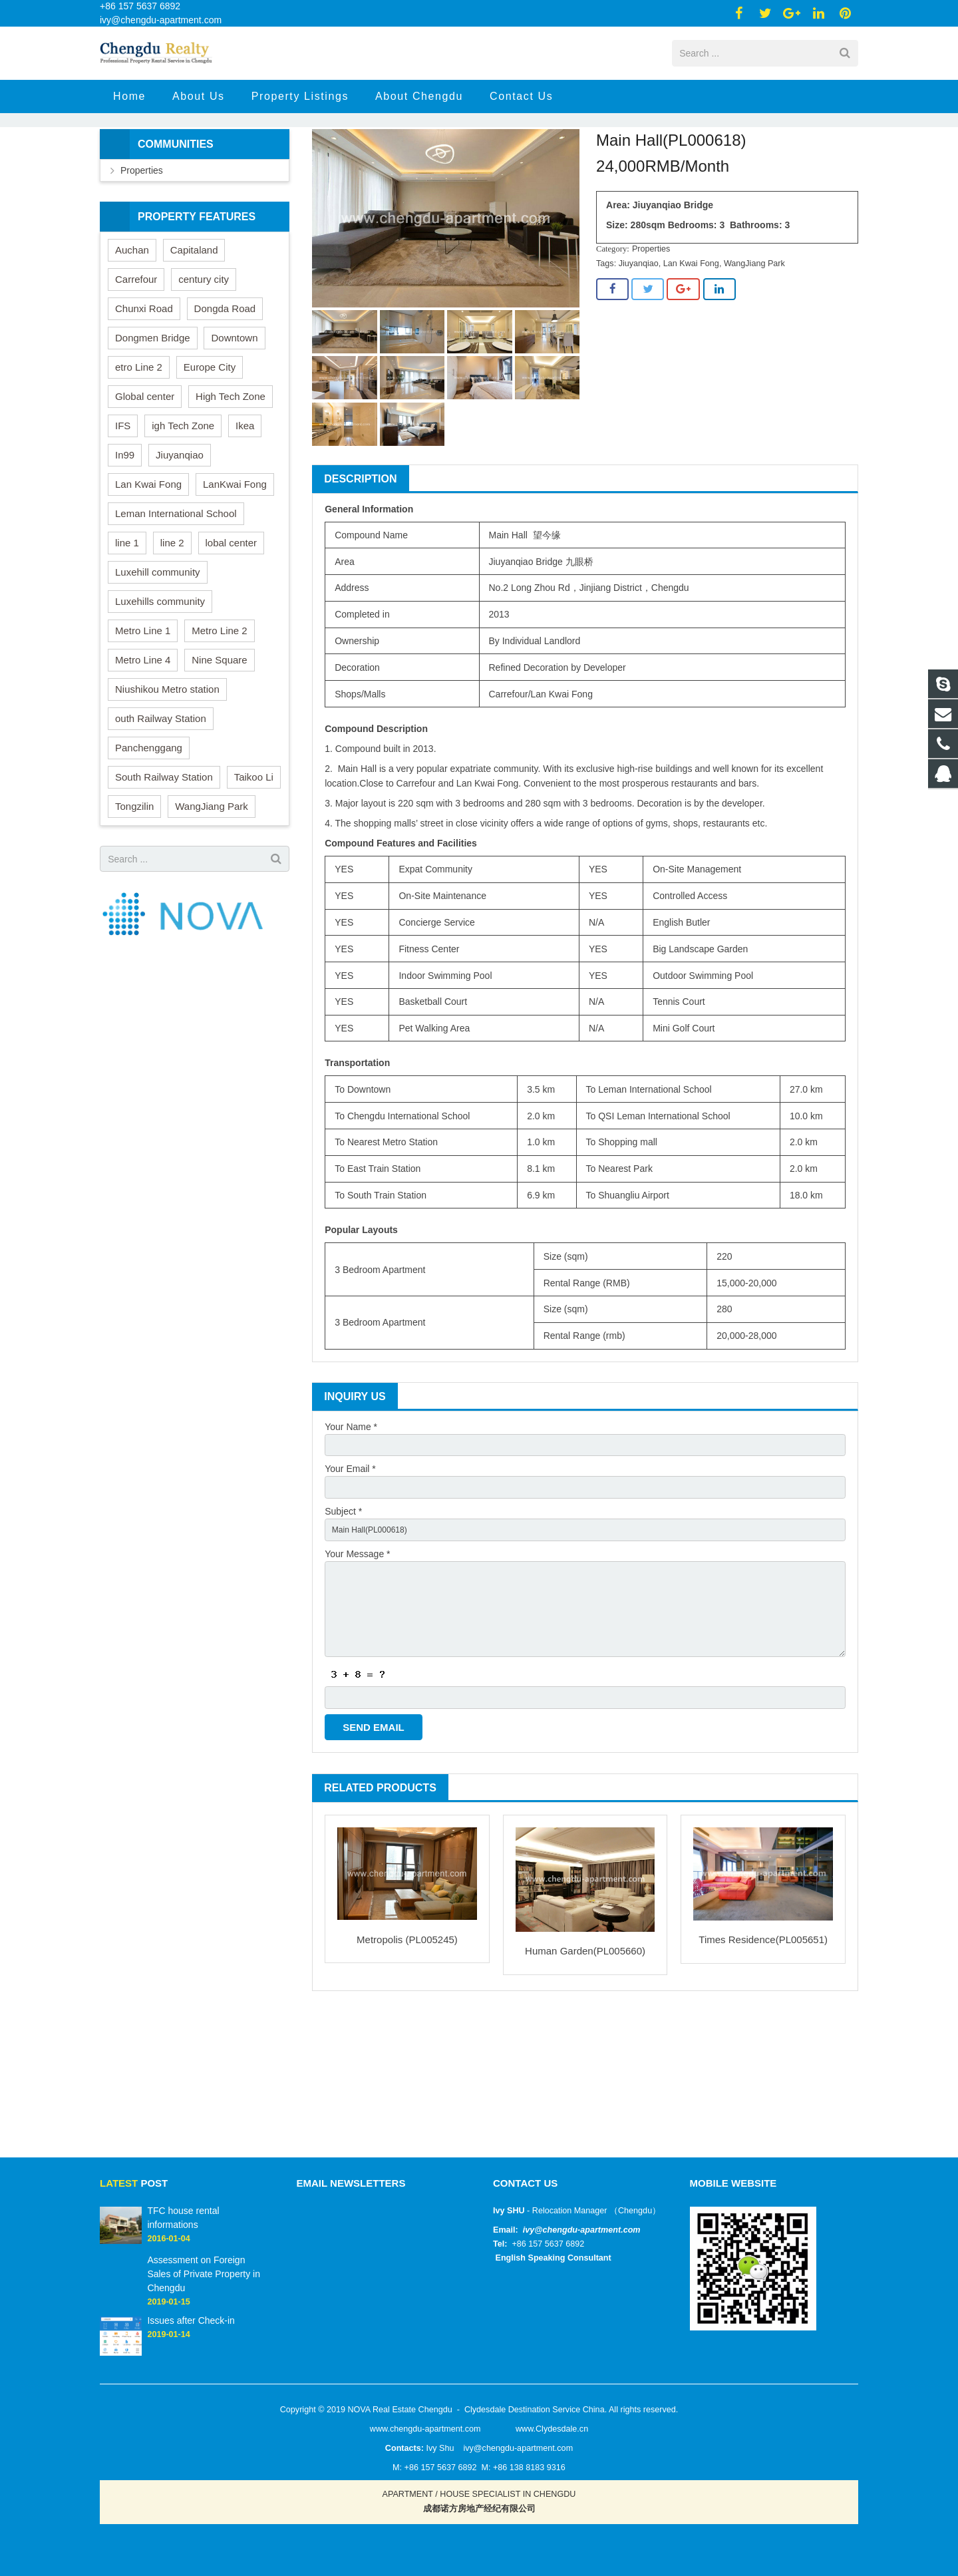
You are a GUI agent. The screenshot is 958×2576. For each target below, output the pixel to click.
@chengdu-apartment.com (587, 2230)
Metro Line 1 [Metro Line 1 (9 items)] (142, 709)
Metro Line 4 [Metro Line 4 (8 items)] (142, 738)
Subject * (343, 1597)
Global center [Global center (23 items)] (144, 474)
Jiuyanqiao (639, 342)
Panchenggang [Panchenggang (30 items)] (148, 826)
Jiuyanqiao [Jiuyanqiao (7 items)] (180, 533)
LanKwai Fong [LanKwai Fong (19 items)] (235, 562)
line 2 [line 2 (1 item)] (172, 621)
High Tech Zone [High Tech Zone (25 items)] (230, 474)
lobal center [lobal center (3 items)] (231, 621)
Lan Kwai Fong (691, 342)
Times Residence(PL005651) (763, 2048)
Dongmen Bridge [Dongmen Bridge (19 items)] (152, 416)
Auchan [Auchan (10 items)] (132, 328)
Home (403, 173)
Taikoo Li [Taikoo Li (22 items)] (253, 855)
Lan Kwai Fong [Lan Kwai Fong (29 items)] (148, 562)
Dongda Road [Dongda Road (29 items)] (225, 387)
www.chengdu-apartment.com (425, 2429)
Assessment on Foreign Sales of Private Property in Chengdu (203, 2274)
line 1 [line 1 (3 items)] (127, 621)
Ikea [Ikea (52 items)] (245, 504)
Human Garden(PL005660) (585, 2060)
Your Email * (350, 1551)
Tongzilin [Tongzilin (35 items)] (134, 884)
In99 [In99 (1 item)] (124, 533)
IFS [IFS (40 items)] (122, 504)
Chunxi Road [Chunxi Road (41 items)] (144, 387)
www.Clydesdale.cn (552, 2429)
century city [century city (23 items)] (203, 357)
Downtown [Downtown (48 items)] (234, 416)
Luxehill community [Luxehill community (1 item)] (157, 650)
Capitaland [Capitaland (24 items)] (194, 328)
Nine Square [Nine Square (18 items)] (219, 738)
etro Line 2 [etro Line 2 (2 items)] (138, 445)
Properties (451, 173)
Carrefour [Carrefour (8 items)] (136, 357)
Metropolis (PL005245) (407, 2048)
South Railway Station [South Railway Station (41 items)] (164, 855)
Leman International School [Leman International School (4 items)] (176, 592)
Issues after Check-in (191, 2320)
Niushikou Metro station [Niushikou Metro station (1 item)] (167, 767)
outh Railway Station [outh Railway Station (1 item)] (160, 797)
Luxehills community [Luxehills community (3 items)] (160, 679)
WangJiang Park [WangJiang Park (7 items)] (211, 884)
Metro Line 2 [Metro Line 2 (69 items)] (219, 709)
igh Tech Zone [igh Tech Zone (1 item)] (183, 504)
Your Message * (357, 1643)
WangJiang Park (754, 342)
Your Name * (351, 1505)
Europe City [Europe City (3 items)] (210, 445)
